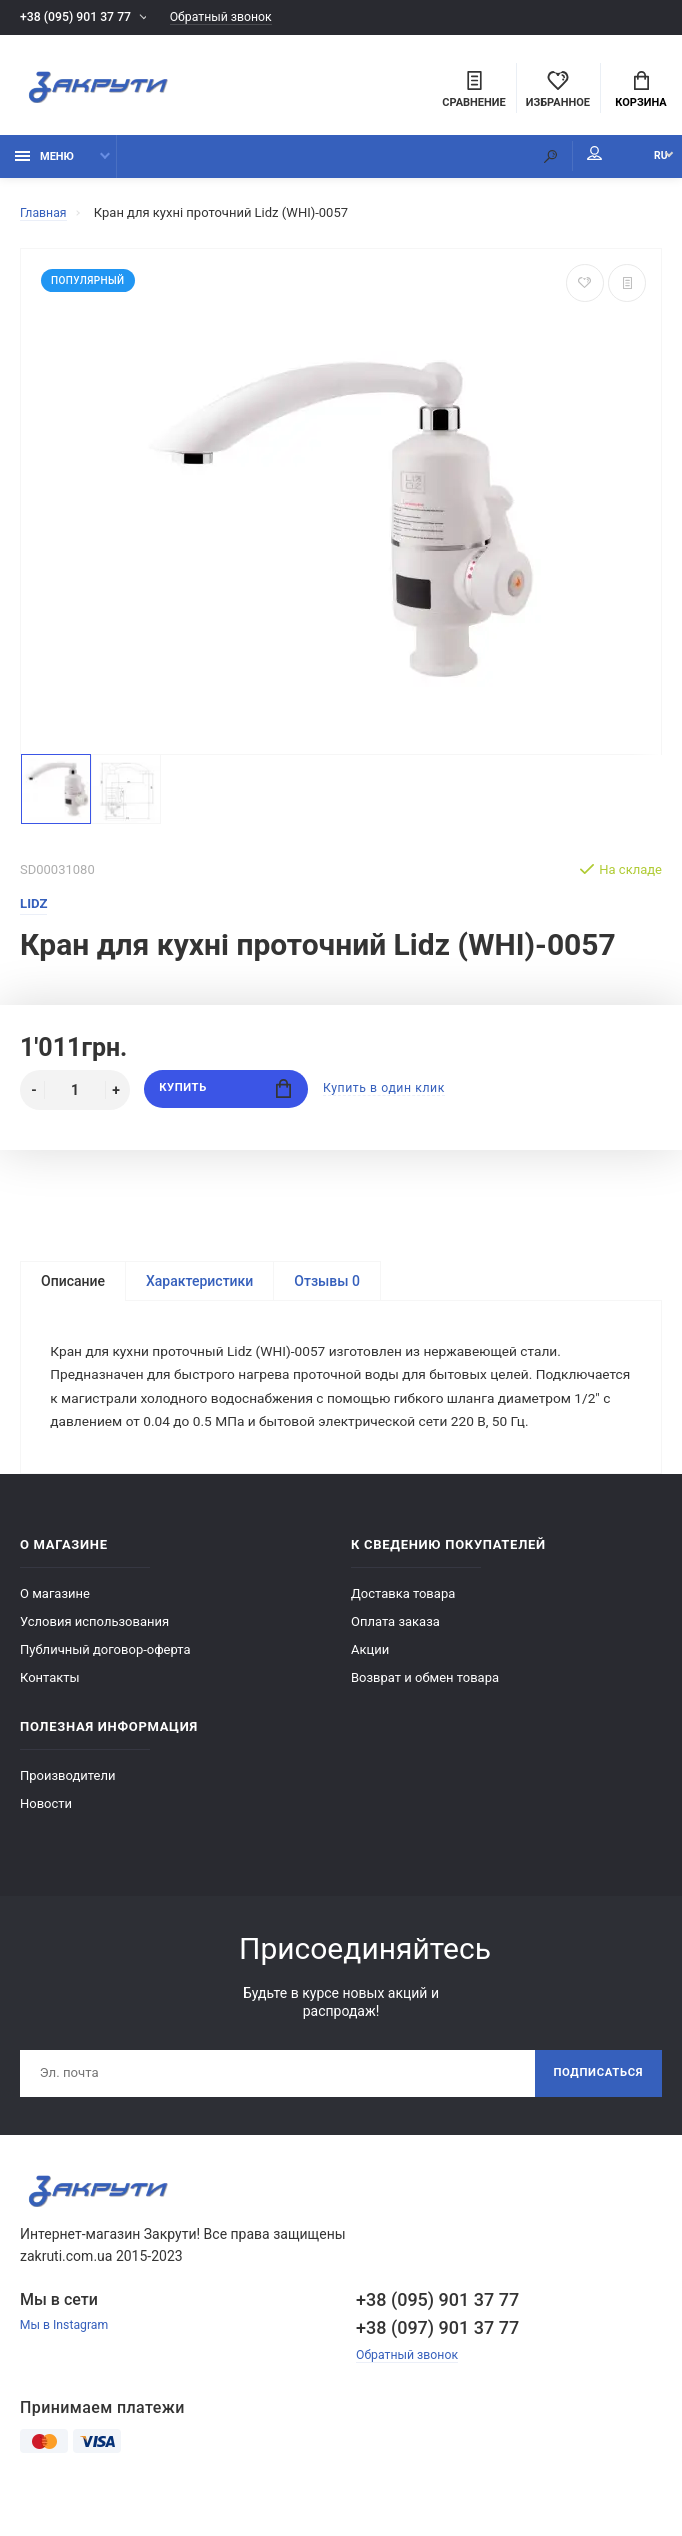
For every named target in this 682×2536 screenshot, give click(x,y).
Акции (370, 1684)
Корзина (640, 91)
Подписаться (594, 2110)
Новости (46, 1838)
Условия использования (94, 1656)
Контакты (50, 1712)
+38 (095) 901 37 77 (79, 17)
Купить (225, 1096)
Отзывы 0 (327, 1288)
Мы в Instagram (67, 2364)
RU (647, 162)
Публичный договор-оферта (105, 1684)
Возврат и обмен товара (425, 1712)
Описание (73, 1288)
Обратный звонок (233, 17)
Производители (68, 1810)
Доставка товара (403, 1628)
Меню (44, 162)
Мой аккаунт (565, 160)
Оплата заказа (395, 1656)
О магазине (55, 1628)
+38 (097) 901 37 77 (437, 2365)
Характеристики (199, 1288)
